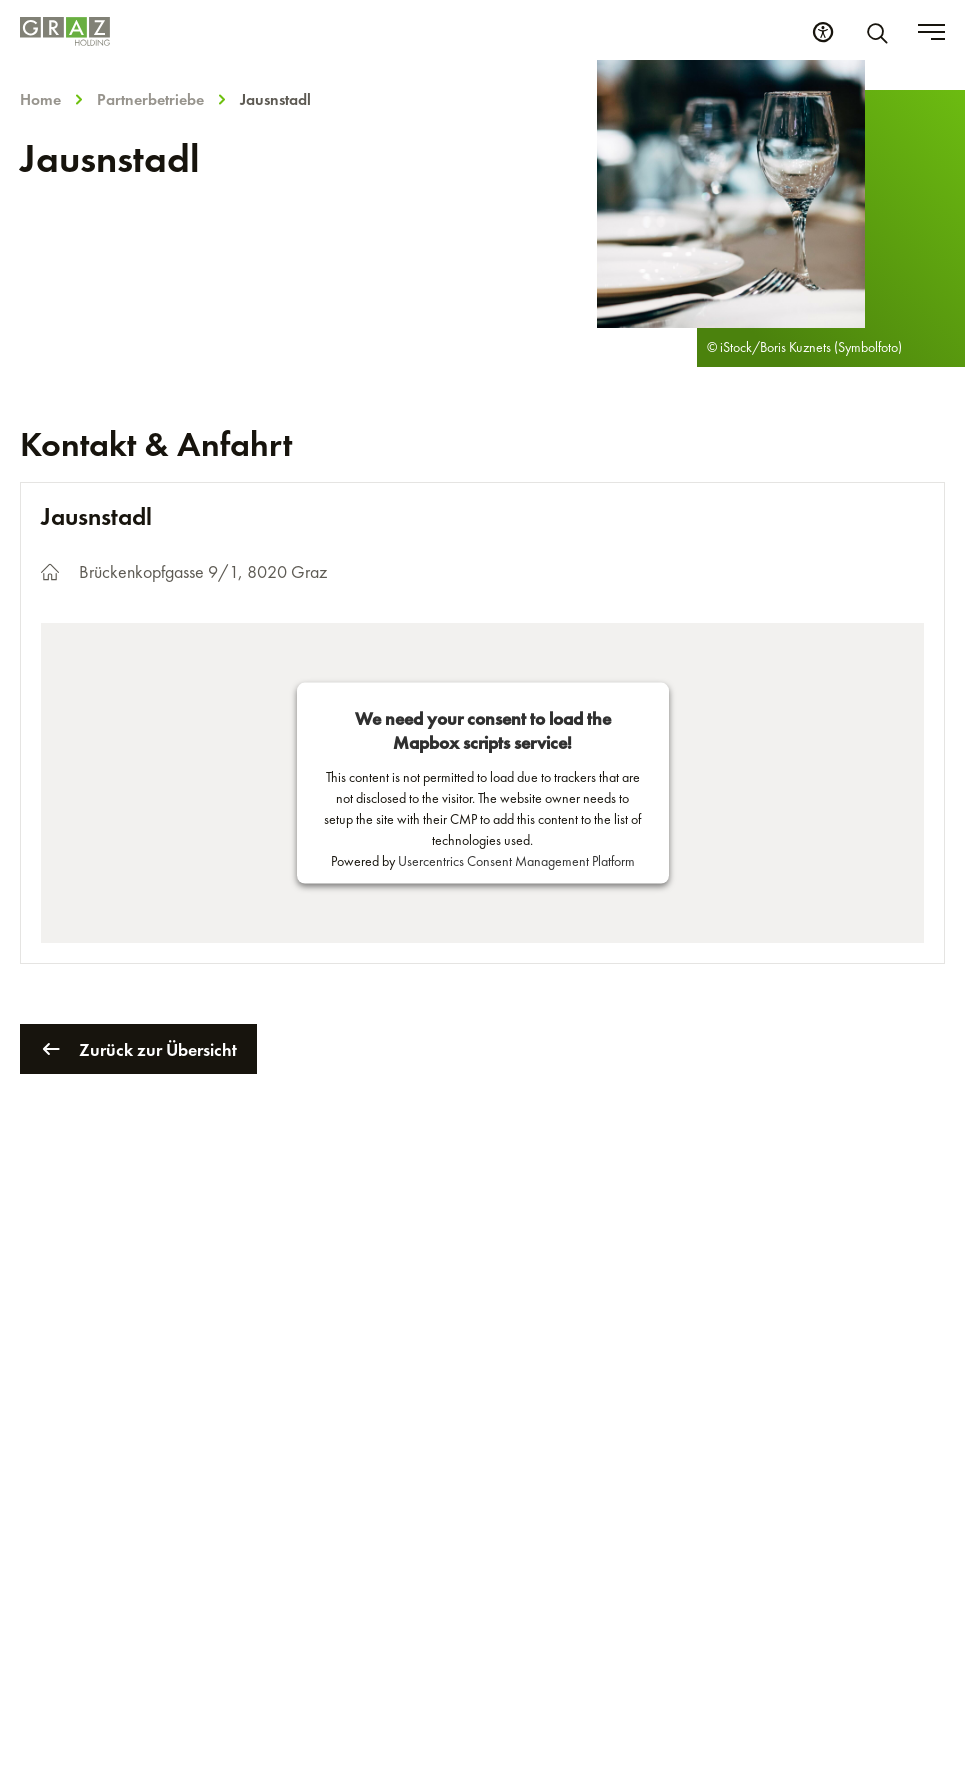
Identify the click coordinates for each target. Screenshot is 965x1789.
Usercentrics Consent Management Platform (516, 861)
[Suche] (881, 32)
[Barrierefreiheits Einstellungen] (823, 32)
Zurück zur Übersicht (138, 1049)
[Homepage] (65, 31)
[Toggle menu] (931, 32)
